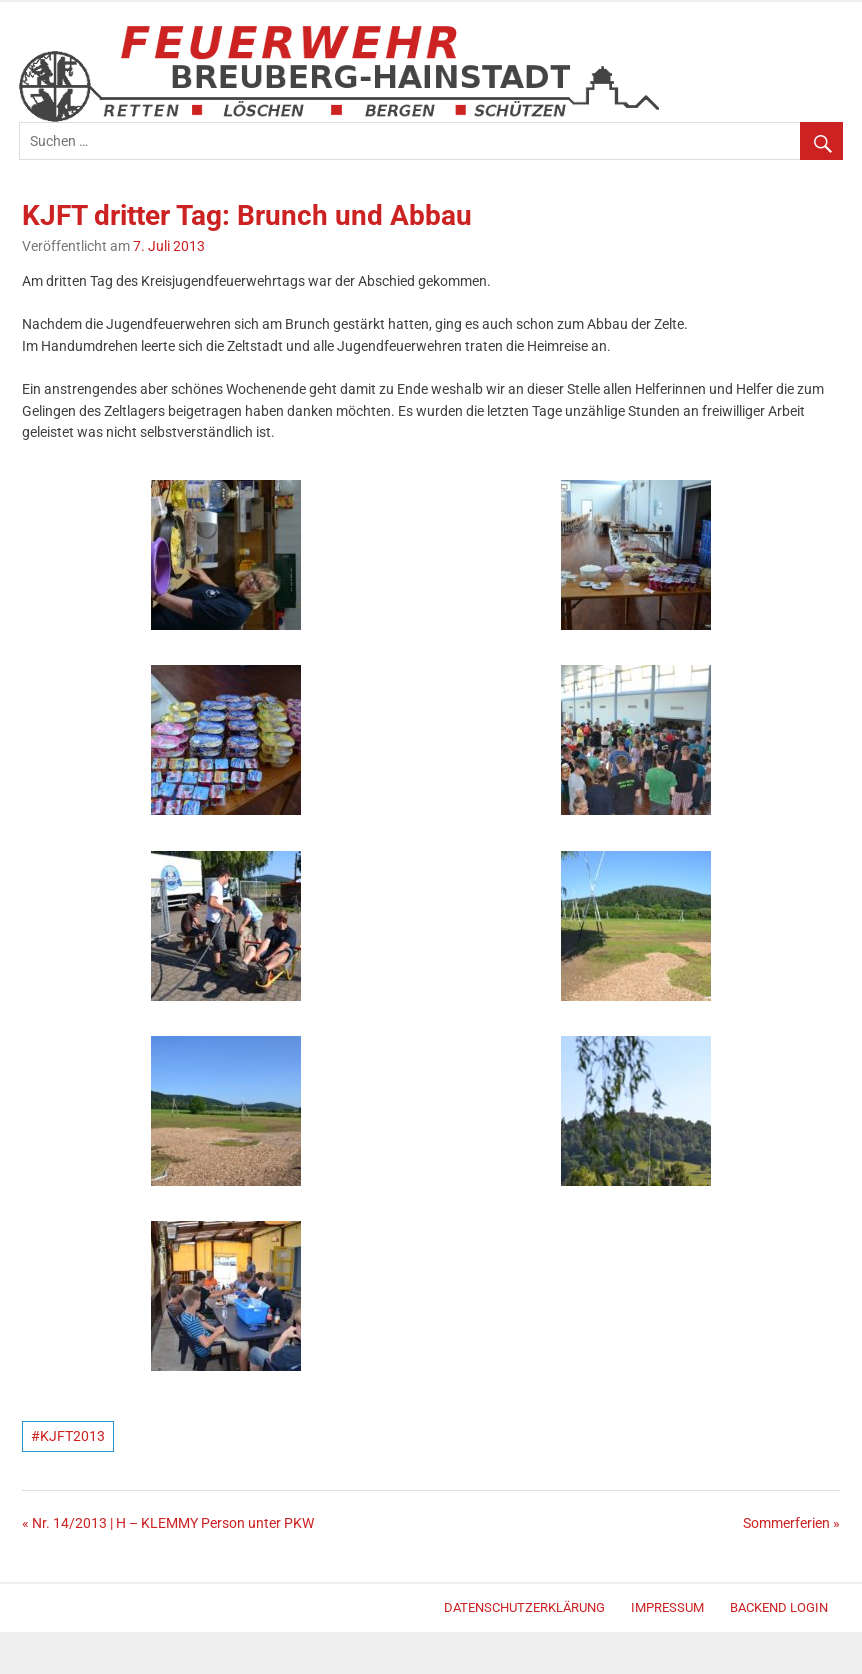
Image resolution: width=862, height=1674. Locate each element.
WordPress (28, 1610)
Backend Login (779, 1607)
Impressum (667, 1607)
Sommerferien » (791, 1523)
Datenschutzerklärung (524, 1607)
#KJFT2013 (68, 1436)
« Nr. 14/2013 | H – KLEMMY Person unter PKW (168, 1523)
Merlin (36, 1610)
